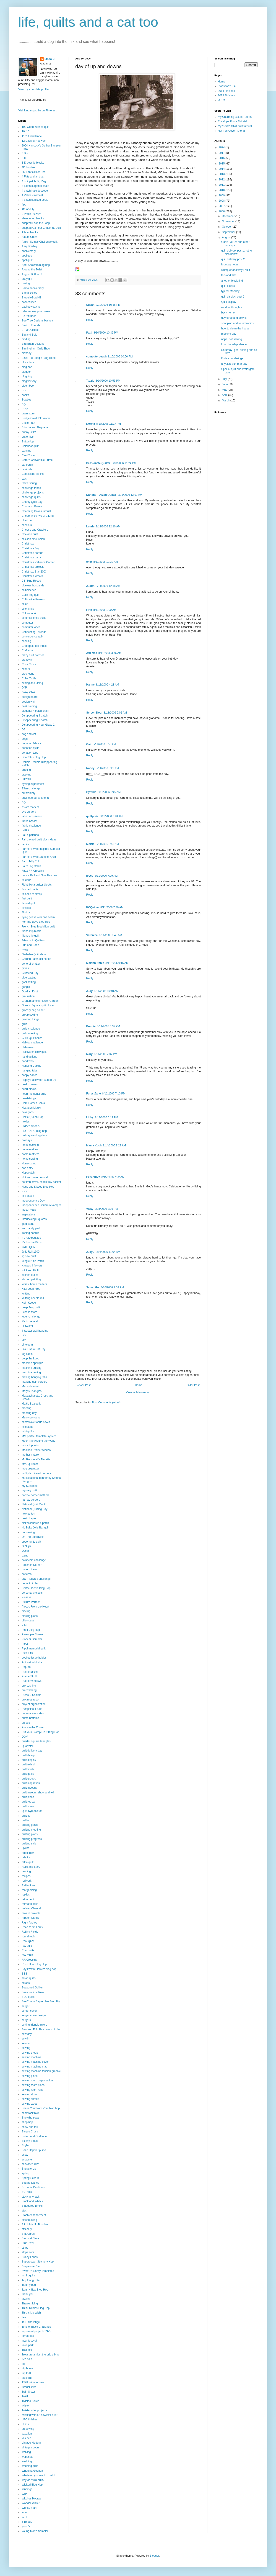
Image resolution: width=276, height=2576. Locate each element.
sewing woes (29, 2103)
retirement (28, 1899)
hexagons (28, 1112)
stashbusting (29, 2220)
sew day (27, 2034)
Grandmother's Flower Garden (40, 1000)
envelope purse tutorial (35, 797)
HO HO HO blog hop (34, 1131)
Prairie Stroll (29, 1676)
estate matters (30, 807)
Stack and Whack (32, 2201)
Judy (89, 991)
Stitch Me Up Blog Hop (35, 2224)
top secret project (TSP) (36, 2331)
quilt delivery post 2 (233, 259)
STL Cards (28, 2233)
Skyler (25, 2145)
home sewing (30, 1158)
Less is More (29, 1312)
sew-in (26, 2043)
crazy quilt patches (33, 655)
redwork (26, 1880)
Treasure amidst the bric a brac (41, 2354)
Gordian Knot (30, 991)
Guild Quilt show (32, 1038)
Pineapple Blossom (33, 1634)
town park (28, 2345)
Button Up (28, 441)
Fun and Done (30, 945)
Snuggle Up (29, 2168)
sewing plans (29, 2076)
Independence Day (33, 1200)
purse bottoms (30, 1718)
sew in (25, 2038)
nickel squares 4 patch (35, 1523)
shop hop (27, 2122)
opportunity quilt (31, 1541)
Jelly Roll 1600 (30, 1251)
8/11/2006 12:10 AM (108, 526)
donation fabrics (31, 743)
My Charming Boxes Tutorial (235, 116)
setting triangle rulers (34, 2024)
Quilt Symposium (32, 1811)
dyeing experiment (33, 784)
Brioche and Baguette (35, 427)
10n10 (25, 131)
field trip (26, 880)
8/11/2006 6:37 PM (108, 1026)
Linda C (49, 59)
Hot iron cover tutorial (35, 1177)
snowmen (27, 2159)
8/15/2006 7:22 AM (113, 1177)
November (228, 221)
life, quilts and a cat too (88, 22)
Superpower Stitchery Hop (38, 2261)
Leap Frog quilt (31, 1307)
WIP (24, 2494)
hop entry (27, 1168)
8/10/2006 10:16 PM (108, 304)
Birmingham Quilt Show (36, 348)
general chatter (31, 963)
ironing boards (30, 1233)
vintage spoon (30, 2447)
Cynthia (91, 792)
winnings (27, 2489)
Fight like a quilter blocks (37, 884)
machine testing (31, 1372)
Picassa (26, 1597)
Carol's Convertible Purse (37, 460)
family (25, 844)
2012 (222, 179)
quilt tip (26, 1815)
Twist (25, 2396)
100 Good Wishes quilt (35, 126)
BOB (24, 390)
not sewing (28, 1532)
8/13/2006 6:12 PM (106, 1117)
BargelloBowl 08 (32, 297)
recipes (26, 1876)
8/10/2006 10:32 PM (106, 332)
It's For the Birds (32, 1242)
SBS (24, 1973)
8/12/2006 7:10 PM (113, 1093)
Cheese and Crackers (35, 529)
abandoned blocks (33, 218)
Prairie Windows (32, 1680)
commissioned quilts (34, 617)
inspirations (29, 1214)
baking (26, 283)
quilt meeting (29, 1787)
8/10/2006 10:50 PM (120, 356)
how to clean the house (235, 328)
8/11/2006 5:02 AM (115, 712)
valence (26, 2438)
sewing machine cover (35, 2061)
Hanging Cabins (31, 1065)
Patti (89, 332)
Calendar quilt (30, 446)
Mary (89, 1054)
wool (24, 2512)
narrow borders (31, 1499)
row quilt (27, 1945)
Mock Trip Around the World (38, 1440)
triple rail (27, 2377)
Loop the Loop (30, 1358)
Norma (90, 423)
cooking (26, 641)
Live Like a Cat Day (33, 1349)
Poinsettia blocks (32, 1662)
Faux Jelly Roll (30, 861)
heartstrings (29, 1098)
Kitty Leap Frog (31, 1288)
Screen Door (94, 712)
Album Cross (29, 237)
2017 (222, 152)
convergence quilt (32, 636)
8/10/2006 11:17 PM (108, 423)
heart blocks (29, 1089)
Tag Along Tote (31, 2280)
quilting (26, 1820)
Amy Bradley (29, 246)
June (225, 384)
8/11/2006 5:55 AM (104, 744)
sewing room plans (33, 2085)
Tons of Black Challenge (36, 2326)
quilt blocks (228, 286)
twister (26, 2405)
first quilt (27, 898)
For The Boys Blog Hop (36, 921)
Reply (89, 319)
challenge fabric (31, 488)
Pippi (25, 1643)
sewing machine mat (34, 2066)
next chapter (29, 1518)
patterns (26, 1574)
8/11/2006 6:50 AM (107, 844)
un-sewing (28, 2428)
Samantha (92, 1287)
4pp (24, 204)
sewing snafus (30, 2099)
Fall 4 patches (30, 835)
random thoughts (231, 307)
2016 (222, 158)
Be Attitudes (29, 316)
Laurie (90, 526)
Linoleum (27, 1344)
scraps (26, 1983)
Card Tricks (29, 455)
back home (228, 312)
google (26, 987)
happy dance (29, 1075)
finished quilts (30, 889)
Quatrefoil (28, 1746)
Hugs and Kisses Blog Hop (38, 1186)
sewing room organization (37, 2080)
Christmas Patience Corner (38, 562)
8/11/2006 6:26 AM (107, 768)
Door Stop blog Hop (34, 757)
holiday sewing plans (34, 1135)
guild (24, 1024)
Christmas (28, 543)
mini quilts (28, 1431)
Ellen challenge (31, 788)
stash (25, 2210)
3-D (24, 158)
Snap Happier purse (34, 2150)
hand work (28, 1061)
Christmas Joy (30, 548)
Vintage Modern (31, 2442)
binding (26, 339)
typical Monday (230, 291)
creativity (27, 659)
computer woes (31, 627)
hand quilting (29, 1056)
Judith (90, 586)
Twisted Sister (30, 2401)
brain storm (28, 413)
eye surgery (29, 811)
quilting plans (30, 1834)
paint (25, 1555)
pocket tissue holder (34, 1657)
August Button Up (32, 274)
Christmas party (31, 557)
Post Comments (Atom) (106, 1402)
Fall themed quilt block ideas (39, 839)
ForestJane (93, 1093)
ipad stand (28, 1223)
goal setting (29, 982)
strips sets (28, 2252)
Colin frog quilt (30, 594)
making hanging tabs (34, 1377)
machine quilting (32, 1367)
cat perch (27, 464)
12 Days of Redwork (34, 140)
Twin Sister (28, 2391)
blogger (26, 371)
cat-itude (27, 469)
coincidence (29, 590)
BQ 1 (25, 404)
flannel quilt (29, 903)
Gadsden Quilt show (34, 954)
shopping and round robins (237, 323)
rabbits (26, 1857)
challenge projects (33, 492)
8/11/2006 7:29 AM (106, 875)
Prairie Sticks (30, 1671)
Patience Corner (32, 1565)
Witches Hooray (31, 2498)
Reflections (28, 1885)
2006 (222, 211)
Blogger (154, 2555)
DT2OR (26, 779)
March (226, 400)
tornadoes (28, 2335)
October (227, 226)
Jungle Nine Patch (33, 1261)
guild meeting (30, 1033)
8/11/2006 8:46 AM (110, 935)
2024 (222, 147)
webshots (27, 2456)
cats (24, 478)
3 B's (25, 153)
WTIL (25, 2517)
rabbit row (28, 1852)
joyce (89, 875)
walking (26, 2452)
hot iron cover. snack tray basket (41, 1182)
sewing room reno (32, 2089)
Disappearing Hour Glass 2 (38, 724)
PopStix (26, 1667)
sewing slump (30, 2094)
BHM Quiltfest (30, 329)
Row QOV (28, 1941)
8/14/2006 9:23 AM (114, 1145)
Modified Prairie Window (36, 1450)
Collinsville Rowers (33, 599)
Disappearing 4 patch (34, 715)
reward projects (31, 1913)
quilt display (29, 1760)
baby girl (27, 278)
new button (28, 1513)
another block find (232, 280)
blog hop (27, 367)
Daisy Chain (29, 692)
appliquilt (27, 260)
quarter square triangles (36, 1741)
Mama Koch (94, 1145)
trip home (27, 2368)
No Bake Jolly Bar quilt (35, 1527)
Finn (89, 609)
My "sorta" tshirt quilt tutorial (235, 126)
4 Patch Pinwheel (32, 195)
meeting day (29, 1413)
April (225, 395)
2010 (222, 190)
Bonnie (91, 1026)
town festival (29, 2340)
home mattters (30, 1154)
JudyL (90, 1251)
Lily (24, 1335)
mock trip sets (30, 1445)
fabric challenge (31, 825)
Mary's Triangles (32, 1391)
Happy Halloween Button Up (39, 1079)
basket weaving (31, 306)
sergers (26, 2020)
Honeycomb (29, 1163)
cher (89, 561)
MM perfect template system (39, 1436)
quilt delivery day (32, 1750)
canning (26, 450)
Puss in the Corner (33, 1727)
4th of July (28, 209)
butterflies (28, 436)
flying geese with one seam (38, 917)
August (226, 237)
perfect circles (30, 1583)
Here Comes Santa (33, 1103)
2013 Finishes (226, 95)
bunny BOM (29, 432)
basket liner (29, 302)
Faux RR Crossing (33, 870)
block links (28, 362)
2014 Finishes (226, 90)
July (225, 379)
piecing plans (30, 1616)
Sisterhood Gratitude (34, 2136)
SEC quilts (28, 1996)
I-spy (25, 1191)
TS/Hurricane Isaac (33, 2382)
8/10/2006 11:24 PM (124, 463)
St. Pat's (27, 2191)
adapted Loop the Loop (36, 223)
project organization (34, 1704)
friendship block (31, 931)
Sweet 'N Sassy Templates (38, 2271)
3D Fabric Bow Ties (33, 172)
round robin (29, 1936)
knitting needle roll (33, 1298)
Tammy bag (29, 2284)
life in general (30, 1321)
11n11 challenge (32, 136)
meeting (26, 1408)
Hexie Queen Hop (32, 1117)
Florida (26, 912)
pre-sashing (29, 1685)
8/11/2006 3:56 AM (109, 653)
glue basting (29, 977)
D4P (24, 687)
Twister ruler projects (34, 2410)
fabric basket (29, 821)
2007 (222, 206)
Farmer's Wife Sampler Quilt (39, 856)
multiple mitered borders (36, 1473)
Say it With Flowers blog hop (39, 1969)
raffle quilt (28, 1862)
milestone (27, 1426)
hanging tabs (29, 1070)
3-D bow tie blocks (33, 162)
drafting (26, 769)
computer (27, 622)
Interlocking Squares (34, 1219)
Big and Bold (29, 334)
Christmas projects (33, 566)
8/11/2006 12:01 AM (130, 494)
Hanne (90, 684)
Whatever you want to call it (38, 2475)
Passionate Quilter (98, 463)
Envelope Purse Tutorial (232, 121)
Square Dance (30, 2182)
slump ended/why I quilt (235, 270)
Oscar (25, 1550)
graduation (28, 996)
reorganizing (29, 1890)
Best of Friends (31, 325)
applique (27, 255)
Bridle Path (28, 422)
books (25, 395)
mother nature (30, 1454)
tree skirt (27, 2359)
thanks (26, 2298)
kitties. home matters (34, 1284)
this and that (228, 275)
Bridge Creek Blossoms (36, 418)
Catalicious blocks (33, 473)
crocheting (28, 673)
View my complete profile (33, 89)
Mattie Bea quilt (31, 1403)
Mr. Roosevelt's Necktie (36, 1459)
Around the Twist (32, 269)
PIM (24, 1625)
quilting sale (29, 1843)
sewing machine (31, 2057)
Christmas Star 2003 (34, 571)
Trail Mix (27, 2350)
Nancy (90, 768)
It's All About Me (31, 1237)
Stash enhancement (34, 2215)
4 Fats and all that (32, 176)
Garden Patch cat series (36, 959)
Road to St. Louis (32, 1927)
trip (24, 2363)
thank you (28, 2294)
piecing (26, 1611)
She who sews (30, 2117)
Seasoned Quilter (32, 1987)
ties (24, 2317)
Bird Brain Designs (33, 343)
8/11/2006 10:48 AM (106, 991)
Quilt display (228, 301)
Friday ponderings (232, 358)
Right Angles (29, 1922)
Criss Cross (29, 664)
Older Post (193, 1385)
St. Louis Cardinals (33, 2187)
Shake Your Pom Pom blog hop (41, 2108)
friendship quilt (30, 935)
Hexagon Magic (31, 1107)
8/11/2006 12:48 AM (108, 586)
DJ (23, 729)
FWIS (25, 949)
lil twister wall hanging (35, 1330)
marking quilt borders (34, 1381)
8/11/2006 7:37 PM (105, 1054)
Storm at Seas (30, 2238)
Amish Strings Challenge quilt (39, 241)
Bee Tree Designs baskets (38, 320)
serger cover (29, 2010)
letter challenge (31, 1316)
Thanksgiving (30, 2303)
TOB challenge (31, 2322)
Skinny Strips (30, 2140)
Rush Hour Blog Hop (34, 1964)
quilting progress (32, 1839)
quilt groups (29, 1778)
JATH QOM (29, 1247)
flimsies (26, 907)
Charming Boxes (32, 506)
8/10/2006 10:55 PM (108, 380)
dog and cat (29, 734)
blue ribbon (28, 385)
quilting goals (30, 1824)
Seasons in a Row (33, 1992)
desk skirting (29, 706)
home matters (30, 1149)
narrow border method (35, 1495)
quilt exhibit (28, 1764)
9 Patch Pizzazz (31, 214)
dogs (25, 738)
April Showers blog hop (36, 265)
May (225, 389)
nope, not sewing (231, 339)
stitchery (27, 2229)
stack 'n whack (30, 2196)
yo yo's (26, 2526)
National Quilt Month (34, 1504)
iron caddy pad (31, 1228)
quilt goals (28, 1773)
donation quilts (30, 748)
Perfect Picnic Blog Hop (36, 1588)
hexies (26, 1121)
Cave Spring (29, 483)
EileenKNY (93, 1177)
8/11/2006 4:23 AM (107, 684)
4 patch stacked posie (35, 199)
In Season (28, 1195)
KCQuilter (92, 907)
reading (26, 1871)
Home (138, 1385)
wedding (27, 2461)
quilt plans (28, 1797)
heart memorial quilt (34, 1093)
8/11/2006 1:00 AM (104, 609)
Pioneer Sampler (32, 1639)
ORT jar (26, 1546)
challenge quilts (31, 497)
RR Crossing (29, 1959)
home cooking (30, 1144)
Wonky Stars (29, 2507)
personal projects (32, 1592)
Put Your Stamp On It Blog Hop (40, 1732)
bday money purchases (36, 311)
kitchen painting (31, 1279)
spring (25, 2173)
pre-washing (29, 1690)
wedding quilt (30, 2466)
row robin (27, 1955)
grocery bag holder (33, 1010)
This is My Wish (31, 2312)
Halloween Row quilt (34, 1051)
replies (26, 1894)
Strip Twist (28, 2243)
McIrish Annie (95, 963)
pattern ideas (29, 1569)
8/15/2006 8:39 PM (106, 1208)
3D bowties (28, 167)
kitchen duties (30, 1274)
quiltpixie (92, 816)
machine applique (32, 1363)
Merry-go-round (31, 1417)
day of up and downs (234, 317)
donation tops (30, 752)
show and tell (30, 2127)
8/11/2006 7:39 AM (111, 907)
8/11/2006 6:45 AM (109, 792)
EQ (24, 802)
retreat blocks (30, 1904)
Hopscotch (28, 1172)
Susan (90, 304)
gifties (25, 968)
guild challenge (31, 1028)
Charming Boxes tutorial (36, 511)
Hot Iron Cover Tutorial (231, 130)
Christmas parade (32, 553)
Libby (90, 1117)
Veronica (92, 935)
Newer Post (83, 1385)
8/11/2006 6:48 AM (111, 816)
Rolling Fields (30, 1931)
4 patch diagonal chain (35, 185)
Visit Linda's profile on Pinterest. (37, 110)
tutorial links (29, 2387)
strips (25, 2247)
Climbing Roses (31, 580)
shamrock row (30, 2113)
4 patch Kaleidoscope (35, 190)
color (25, 604)
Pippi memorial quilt (34, 1648)
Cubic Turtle (29, 678)
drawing (26, 774)
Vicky (89, 1208)
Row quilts (28, 1950)
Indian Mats (29, 1209)
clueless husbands (33, 585)
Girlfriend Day (30, 973)
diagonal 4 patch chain (35, 710)
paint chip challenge (34, 1560)
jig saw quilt (29, 1256)
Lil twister (27, 1326)
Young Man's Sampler (35, 2531)
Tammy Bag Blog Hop (35, 2289)
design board (29, 697)
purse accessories (33, 1713)
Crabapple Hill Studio (34, 645)
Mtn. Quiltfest (30, 1464)
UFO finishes (29, 2419)
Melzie (90, 844)
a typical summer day (234, 363)
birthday (26, 353)
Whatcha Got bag (32, 2470)
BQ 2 (25, 409)
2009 (222, 195)
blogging (27, 376)
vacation (27, 2433)
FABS (25, 830)
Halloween (28, 1047)
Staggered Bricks (32, 2205)
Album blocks (30, 232)
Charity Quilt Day (32, 501)
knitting (26, 1293)
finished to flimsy (32, 894)
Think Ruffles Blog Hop (36, 2308)
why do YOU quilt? (33, 2480)
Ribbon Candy (30, 1917)
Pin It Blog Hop (31, 1629)
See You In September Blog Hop (41, 2001)
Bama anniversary (33, 288)
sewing (26, 2047)
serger (25, 2006)
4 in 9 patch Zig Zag (34, 181)
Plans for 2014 (226, 86)
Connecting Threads (34, 632)
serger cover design (34, 2015)
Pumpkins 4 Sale (32, 1708)
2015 (222, 163)
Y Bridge (27, 2521)
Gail (88, 744)
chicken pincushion (33, 539)
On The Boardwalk (33, 1536)
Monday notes (229, 264)
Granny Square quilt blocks (38, 1005)
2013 (222, 174)
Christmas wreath (32, 576)
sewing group (30, 2052)
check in (27, 520)
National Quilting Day (34, 1509)
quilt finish (28, 1769)
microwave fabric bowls (36, 1422)
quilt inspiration (31, 1783)
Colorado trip (29, 613)
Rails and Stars (31, 1866)
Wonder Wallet (30, 2503)
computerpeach (96, 356)
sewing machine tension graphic (41, 2071)
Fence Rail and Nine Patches (39, 875)
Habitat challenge (32, 1042)
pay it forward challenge (36, 1578)
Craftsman (28, 650)
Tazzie (90, 380)
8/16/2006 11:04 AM (108, 1251)
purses (26, 1722)
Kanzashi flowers (32, 1265)
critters (26, 669)
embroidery (28, 793)
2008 (222, 200)
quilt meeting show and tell (38, 1792)
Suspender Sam (31, 2266)
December (228, 216)
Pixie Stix (27, 1653)
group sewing (30, 1014)
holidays (27, 1140)
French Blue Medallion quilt (38, 926)
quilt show (28, 1806)
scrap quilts (29, 1978)
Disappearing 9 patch (34, 720)
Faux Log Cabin (31, 866)
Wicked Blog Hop (32, 2484)
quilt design (29, 1755)
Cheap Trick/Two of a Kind (38, 515)
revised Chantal (31, 1908)
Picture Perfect (31, 1602)
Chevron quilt (30, 534)
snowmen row (30, 2164)
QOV (25, 1736)
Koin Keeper (29, 1302)
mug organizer (30, 1468)
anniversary (29, 251)
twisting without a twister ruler (39, 2415)
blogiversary (29, 381)
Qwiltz (25, 1848)
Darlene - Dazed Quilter (101, 494)
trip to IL (26, 2373)
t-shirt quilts (29, 2275)
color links (28, 608)
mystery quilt (29, 1490)
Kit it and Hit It (30, 1270)
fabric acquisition (32, 816)
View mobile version (138, 1392)
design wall (28, 701)
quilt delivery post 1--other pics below (237, 252)
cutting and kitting (32, 683)
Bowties (26, 399)
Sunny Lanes (30, 2257)
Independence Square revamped (42, 1205)
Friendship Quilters (33, 940)
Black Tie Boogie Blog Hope (39, 358)
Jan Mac (91, 653)
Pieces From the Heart (35, 1606)
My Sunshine (29, 1485)
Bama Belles (29, 292)
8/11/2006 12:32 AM (105, 561)
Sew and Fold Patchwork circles (41, 2029)
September (229, 232)
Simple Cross (30, 2131)
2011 (222, 184)
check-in (27, 525)
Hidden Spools (30, 1126)
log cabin (27, 1354)
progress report (31, 1699)
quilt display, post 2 (232, 296)
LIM (24, 1339)
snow (25, 2154)
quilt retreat (28, 1801)
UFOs (25, 2424)
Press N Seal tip (31, 1695)
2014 (222, 168)
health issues (30, 1084)
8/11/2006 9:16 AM (116, 963)
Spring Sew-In (30, 2178)
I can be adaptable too (234, 344)
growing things (30, 1019)
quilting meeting (31, 1829)
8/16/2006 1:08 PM (112, 1287)
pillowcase (28, 1620)
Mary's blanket (30, 1386)
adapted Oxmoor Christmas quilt (41, 227)
